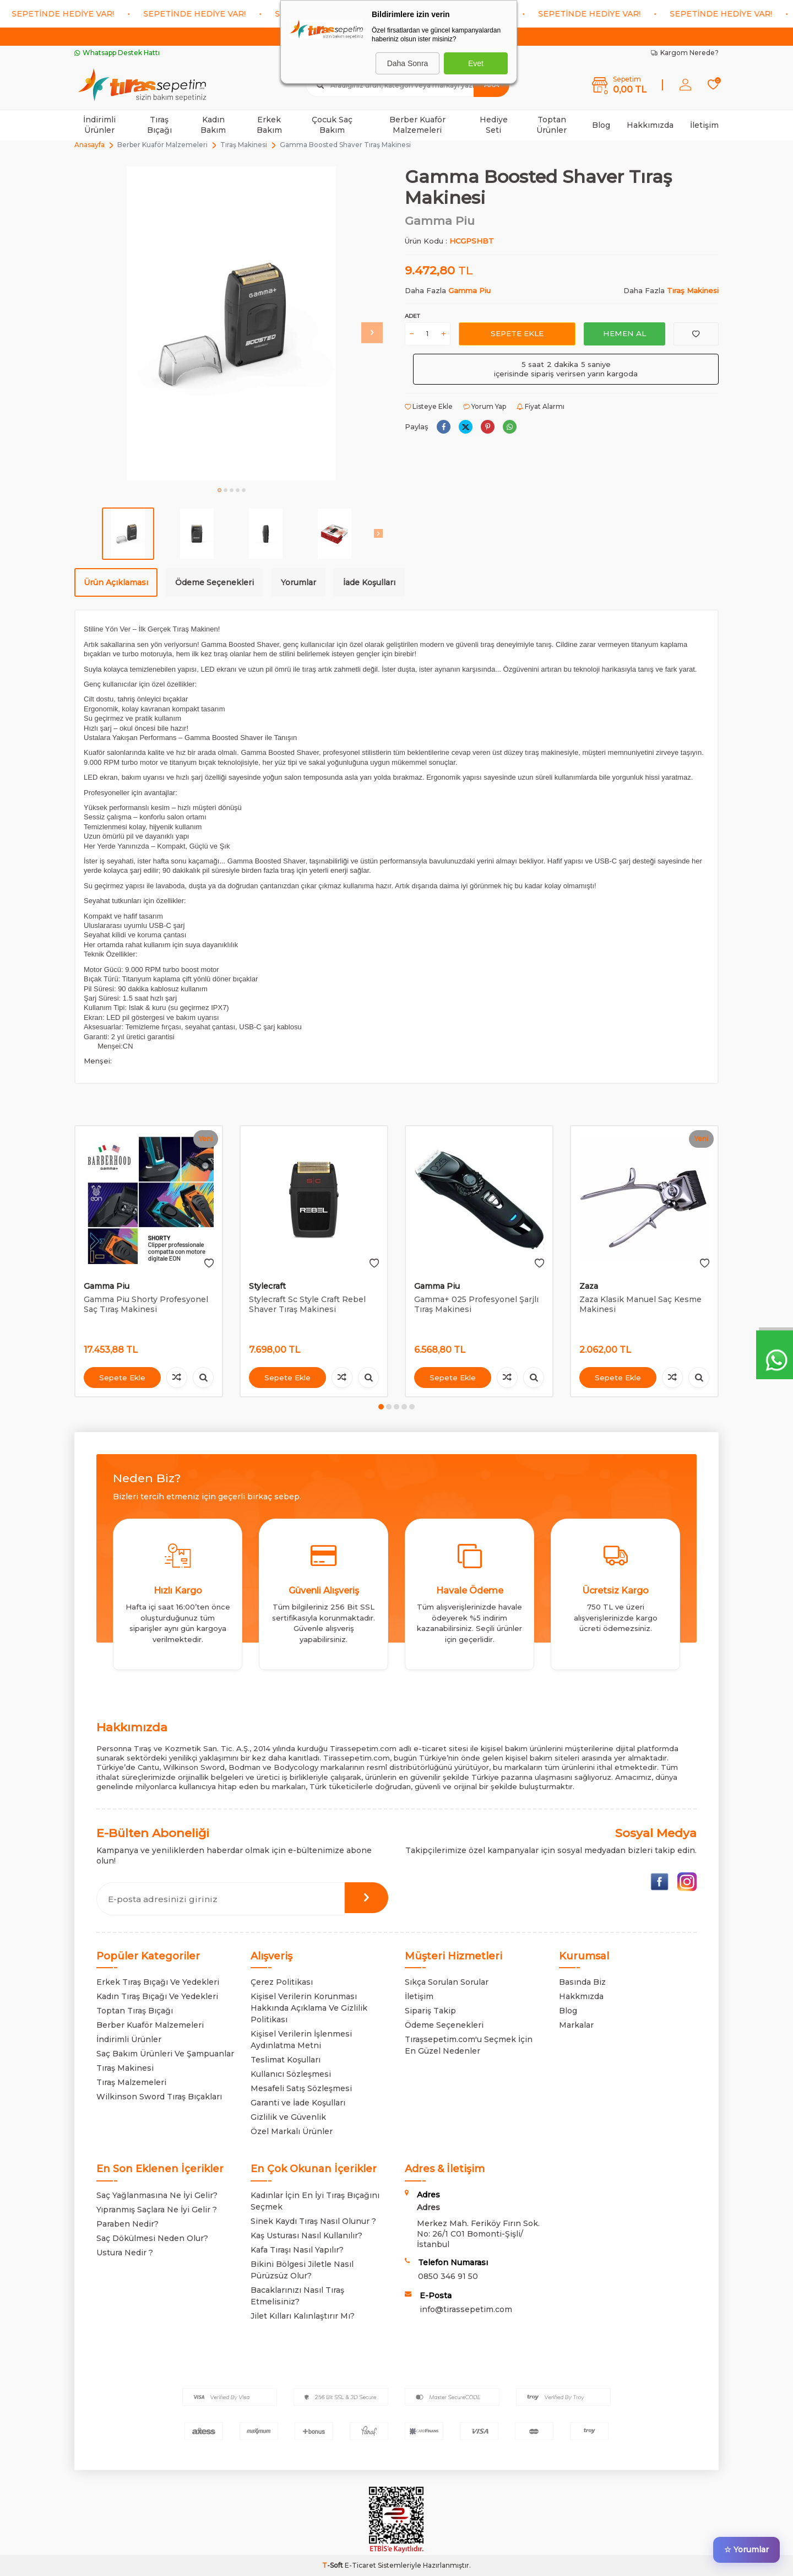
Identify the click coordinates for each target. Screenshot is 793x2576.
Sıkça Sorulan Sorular (446, 1982)
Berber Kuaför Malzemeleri (417, 125)
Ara (491, 84)
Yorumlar (298, 582)
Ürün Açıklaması (116, 582)
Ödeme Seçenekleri (214, 582)
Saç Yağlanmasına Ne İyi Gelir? (157, 2195)
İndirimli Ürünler (99, 125)
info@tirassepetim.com (466, 2309)
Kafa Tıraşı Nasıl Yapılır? (297, 2250)
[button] (219, 490)
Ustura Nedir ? (124, 2253)
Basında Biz (582, 1982)
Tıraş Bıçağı (159, 125)
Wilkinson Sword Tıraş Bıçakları (159, 2097)
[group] (231, 323)
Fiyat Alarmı (540, 406)
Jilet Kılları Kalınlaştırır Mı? (303, 2316)
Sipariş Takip (430, 2011)
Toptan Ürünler (551, 125)
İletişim (704, 125)
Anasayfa (89, 145)
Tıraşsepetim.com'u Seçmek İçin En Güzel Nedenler (469, 2045)
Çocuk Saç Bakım (332, 125)
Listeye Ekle (429, 406)
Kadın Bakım (213, 125)
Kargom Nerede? (685, 52)
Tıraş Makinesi (243, 145)
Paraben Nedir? (127, 2224)
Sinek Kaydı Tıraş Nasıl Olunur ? (313, 2221)
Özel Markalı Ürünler (292, 2131)
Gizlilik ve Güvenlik (288, 2117)
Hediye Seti (494, 125)
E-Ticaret (360, 2565)
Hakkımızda (650, 125)
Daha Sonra (407, 63)
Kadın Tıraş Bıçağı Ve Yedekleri (157, 1996)
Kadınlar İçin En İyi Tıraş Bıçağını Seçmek (315, 2201)
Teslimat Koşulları (286, 2060)
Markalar (576, 2025)
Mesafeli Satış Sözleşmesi (301, 2088)
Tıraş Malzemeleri (131, 2082)
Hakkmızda (581, 1996)
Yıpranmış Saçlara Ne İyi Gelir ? (156, 2210)
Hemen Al (624, 333)
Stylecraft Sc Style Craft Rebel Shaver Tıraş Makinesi (307, 1304)
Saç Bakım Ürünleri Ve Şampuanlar (165, 2054)
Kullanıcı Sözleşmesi (291, 2074)
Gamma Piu (440, 221)
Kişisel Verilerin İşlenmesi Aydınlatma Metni (301, 2039)
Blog (601, 125)
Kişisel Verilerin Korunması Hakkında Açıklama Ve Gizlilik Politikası (309, 2007)
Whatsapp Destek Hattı (117, 52)
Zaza (588, 1286)
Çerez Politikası (282, 1982)
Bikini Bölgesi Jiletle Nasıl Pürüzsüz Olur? (302, 2270)
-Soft (333, 2565)
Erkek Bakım (269, 125)
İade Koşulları (369, 582)
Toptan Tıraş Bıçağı (134, 2011)
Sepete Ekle (516, 333)
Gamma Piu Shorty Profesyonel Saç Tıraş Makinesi (146, 1304)
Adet (412, 316)
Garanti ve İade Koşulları (298, 2103)
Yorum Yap (484, 406)
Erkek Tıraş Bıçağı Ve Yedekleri (157, 1982)
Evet (476, 63)
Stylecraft (267, 1286)
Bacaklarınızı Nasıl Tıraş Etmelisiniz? (297, 2296)
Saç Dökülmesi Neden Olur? (152, 2238)
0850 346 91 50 (448, 2276)
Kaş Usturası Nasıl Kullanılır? (306, 2235)
